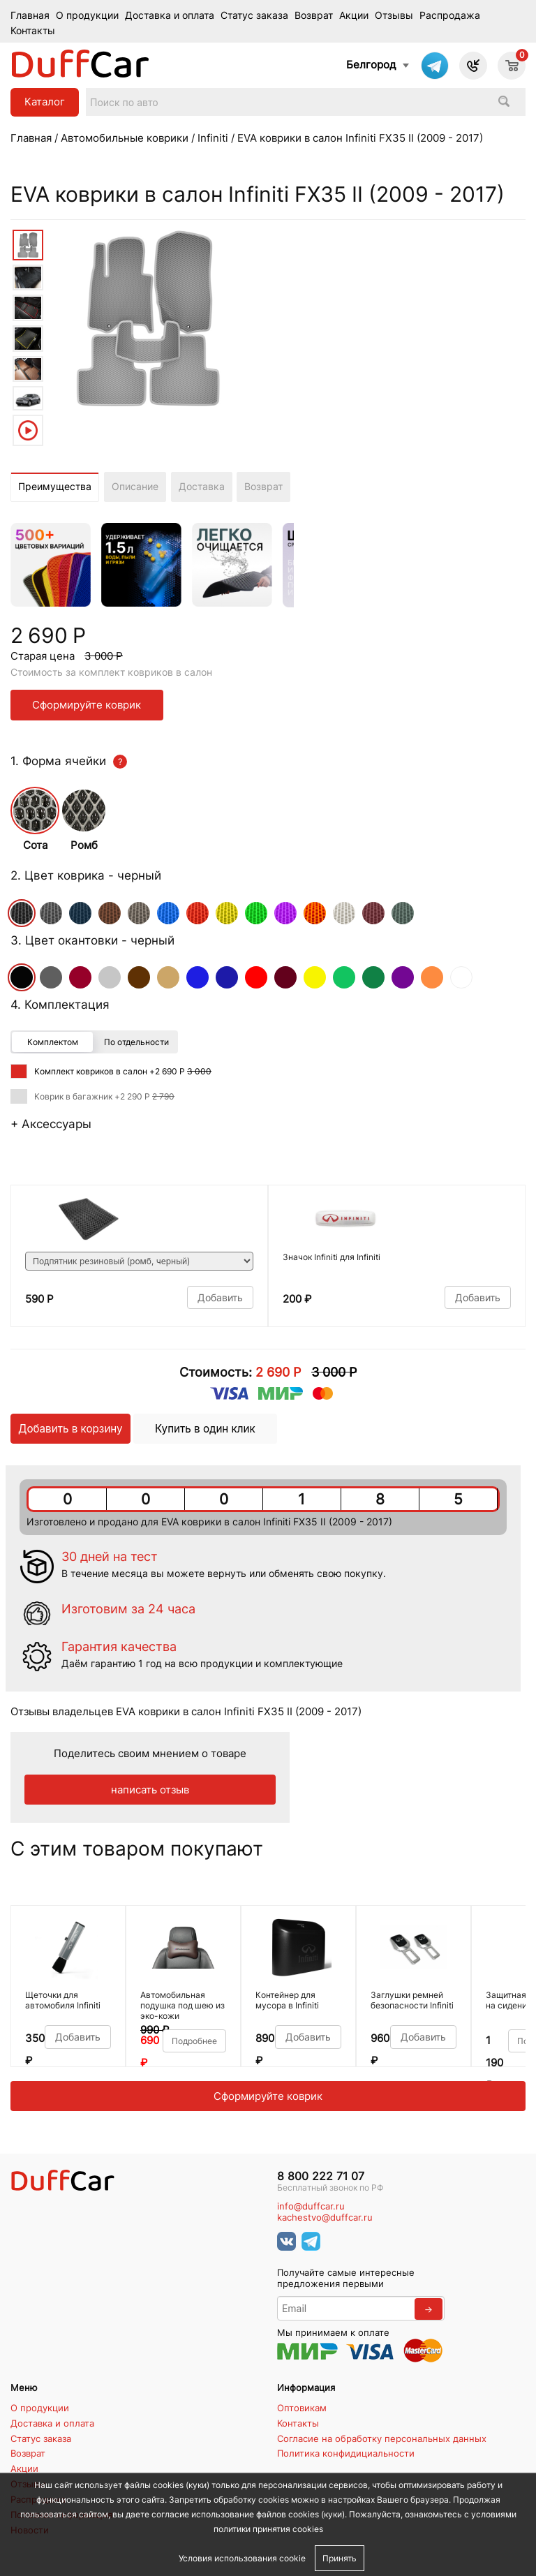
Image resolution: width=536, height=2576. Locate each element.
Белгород (371, 64)
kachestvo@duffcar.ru (325, 2217)
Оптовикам (302, 2407)
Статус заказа (254, 15)
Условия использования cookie (242, 2558)
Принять (339, 2558)
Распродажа (449, 15)
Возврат (314, 15)
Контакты (32, 30)
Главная (30, 15)
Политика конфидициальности (346, 2453)
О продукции (87, 15)
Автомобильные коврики (124, 138)
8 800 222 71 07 (320, 2176)
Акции (353, 15)
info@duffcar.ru (311, 2206)
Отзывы (394, 15)
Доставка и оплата (169, 15)
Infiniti (213, 138)
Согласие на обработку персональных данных (381, 2438)
